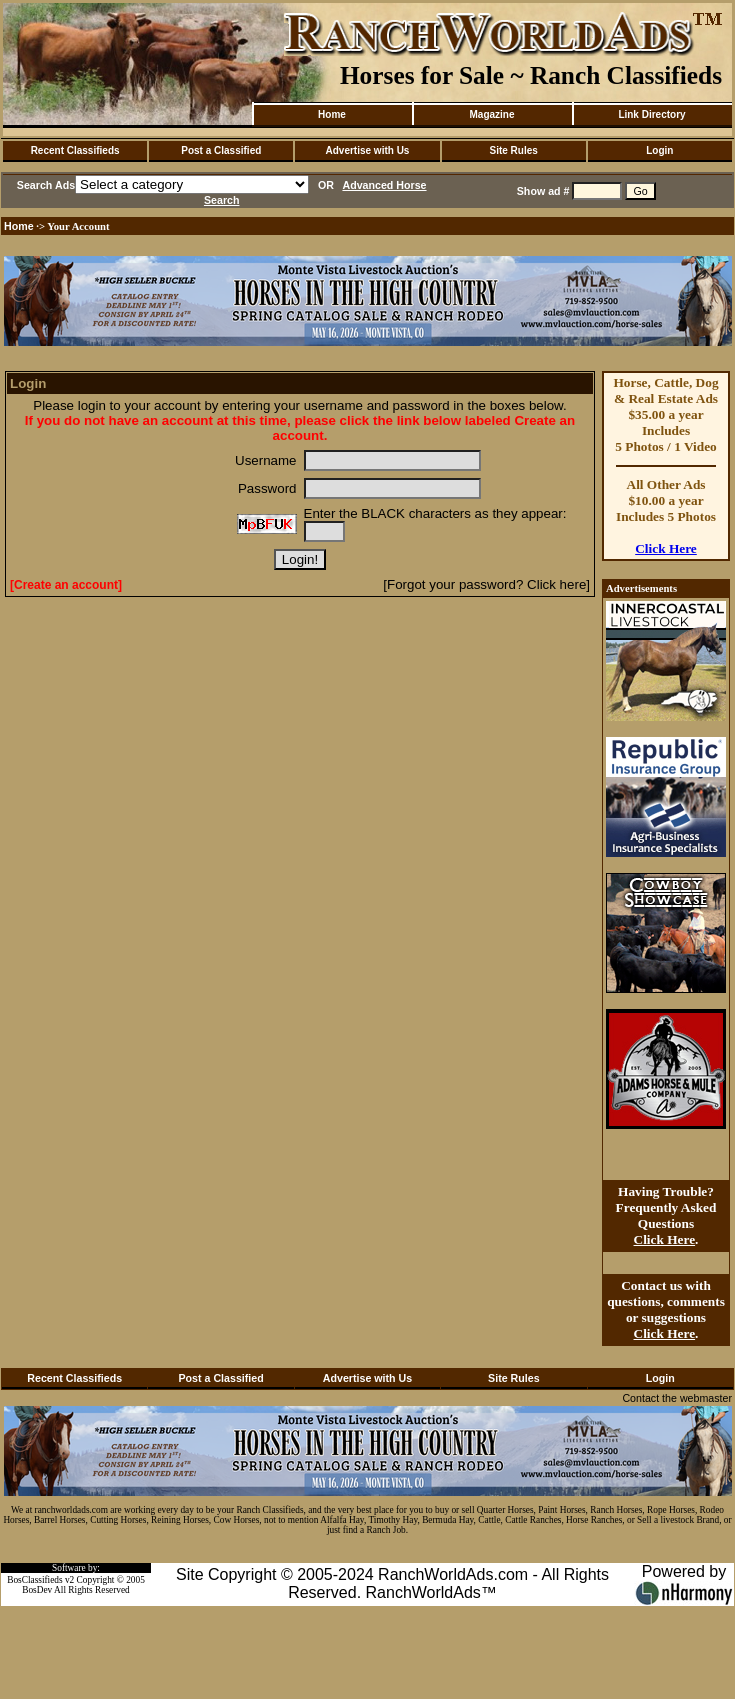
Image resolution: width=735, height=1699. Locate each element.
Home (332, 114)
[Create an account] (66, 585)
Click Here (666, 548)
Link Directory (651, 114)
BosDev (37, 1590)
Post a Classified (221, 150)
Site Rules (513, 150)
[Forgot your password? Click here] (486, 584)
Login (659, 150)
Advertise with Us (368, 150)
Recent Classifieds (75, 150)
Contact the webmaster (677, 1398)
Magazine (491, 114)
